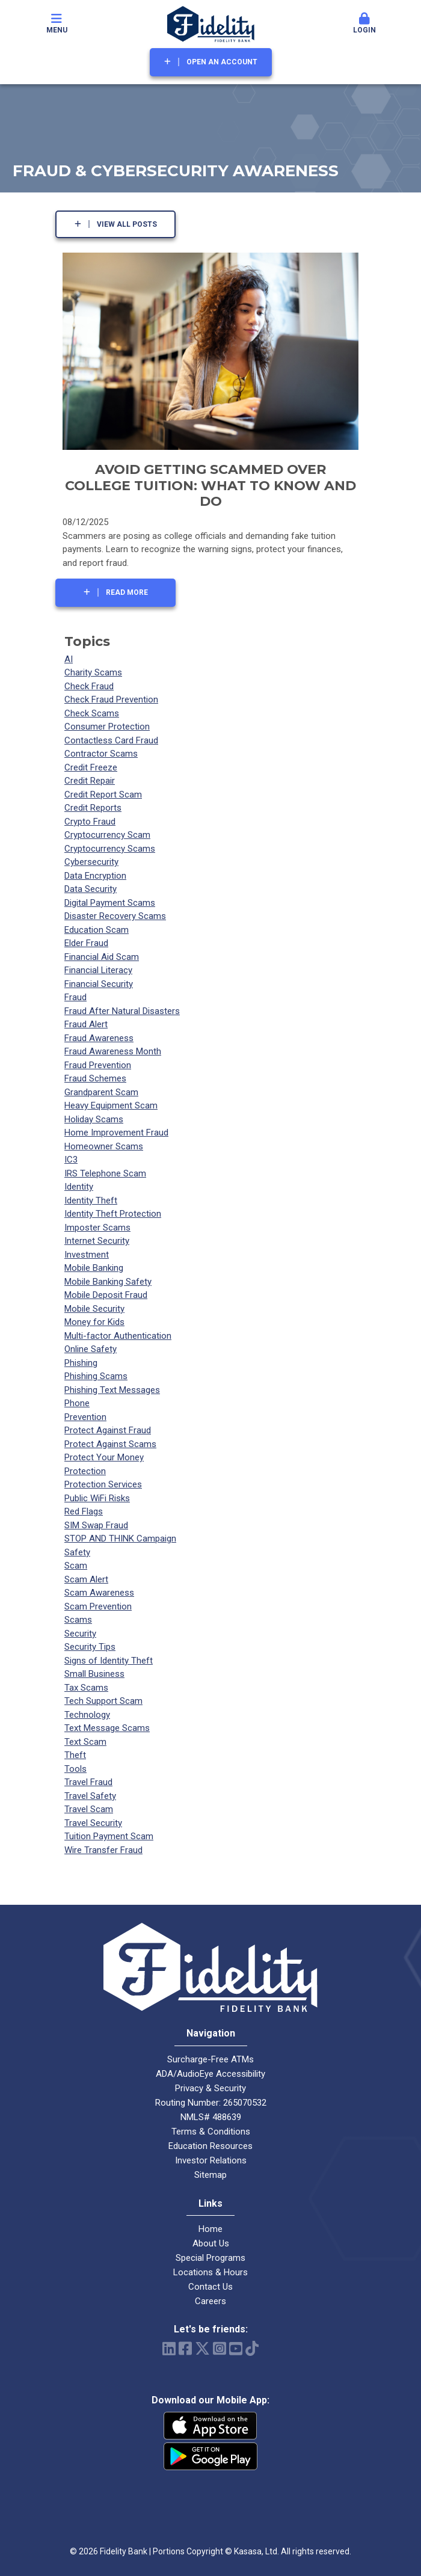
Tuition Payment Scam (108, 1836)
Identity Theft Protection (112, 1213)
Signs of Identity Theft (108, 1660)
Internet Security (96, 1240)
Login (365, 23)
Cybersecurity (91, 861)
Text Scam (85, 1741)
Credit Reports (92, 807)
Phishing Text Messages (112, 1390)
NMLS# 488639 (210, 2117)
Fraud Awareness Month (112, 1051)
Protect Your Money (104, 1457)
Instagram (219, 2348)
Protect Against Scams (110, 1444)
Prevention (85, 1417)
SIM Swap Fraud (96, 1525)
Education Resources (210, 2146)
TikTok (252, 2348)
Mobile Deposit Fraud (105, 1295)
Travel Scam (88, 1809)
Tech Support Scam (103, 1700)
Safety (77, 1552)
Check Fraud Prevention (111, 699)
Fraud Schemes (95, 1078)
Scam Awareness (99, 1592)
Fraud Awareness (99, 1038)
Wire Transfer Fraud (103, 1850)
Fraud (75, 997)
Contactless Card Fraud (111, 740)
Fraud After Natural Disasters (122, 1011)
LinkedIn (169, 2348)
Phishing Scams (96, 1376)
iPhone (210, 2425)
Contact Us (210, 2286)
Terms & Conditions (210, 2131)
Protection (85, 1471)
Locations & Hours (210, 2272)
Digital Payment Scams (109, 902)
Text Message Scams (107, 1728)
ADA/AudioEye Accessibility (210, 2073)
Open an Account (221, 62)
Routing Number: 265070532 (210, 2102)
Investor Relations (211, 2160)
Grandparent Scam (101, 1092)
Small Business (94, 1673)
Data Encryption (95, 875)
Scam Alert (86, 1579)
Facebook (185, 2348)
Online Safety (90, 1349)
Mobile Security (94, 1308)
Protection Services (103, 1484)
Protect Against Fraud (107, 1430)
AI (68, 659)
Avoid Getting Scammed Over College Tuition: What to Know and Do (210, 485)
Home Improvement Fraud (116, 1132)
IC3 (71, 1159)
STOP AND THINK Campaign (120, 1538)
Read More (127, 592)
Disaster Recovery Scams (115, 916)
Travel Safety (90, 1796)
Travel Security (93, 1823)
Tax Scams (86, 1687)
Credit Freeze (90, 767)
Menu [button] (57, 23)
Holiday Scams (93, 1119)
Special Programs (210, 2257)
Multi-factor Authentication (117, 1335)
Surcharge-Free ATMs (210, 2059)
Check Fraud (89, 686)
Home (210, 2229)
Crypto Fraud (89, 821)
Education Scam (96, 929)
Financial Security (98, 984)
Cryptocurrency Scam (107, 834)
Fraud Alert (86, 1024)
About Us (210, 2243)
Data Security (90, 889)
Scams (78, 1619)
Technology (87, 1714)
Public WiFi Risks (97, 1498)
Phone (77, 1403)
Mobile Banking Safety (108, 1281)
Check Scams (91, 713)
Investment (86, 1254)
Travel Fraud (88, 1782)
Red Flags (83, 1511)
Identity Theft (90, 1200)
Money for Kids (94, 1322)
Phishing (80, 1362)
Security (80, 1633)
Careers (210, 2301)
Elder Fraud (86, 943)
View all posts (127, 224)
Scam (75, 1565)
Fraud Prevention (97, 1065)
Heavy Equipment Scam (111, 1105)
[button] (364, 24)
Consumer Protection (107, 726)
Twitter (202, 2348)
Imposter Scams (97, 1227)
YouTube (235, 2348)
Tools (75, 1768)
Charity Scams (93, 672)
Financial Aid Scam (101, 956)
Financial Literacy (98, 970)
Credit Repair (89, 780)
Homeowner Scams (103, 1146)
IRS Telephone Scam (105, 1173)
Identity (78, 1186)
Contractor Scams (101, 753)
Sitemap (210, 2174)
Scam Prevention (98, 1606)
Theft (75, 1755)
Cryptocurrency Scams (109, 848)
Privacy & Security (210, 2088)
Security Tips (89, 1646)
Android (210, 2456)
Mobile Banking (93, 1267)
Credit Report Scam (103, 794)
